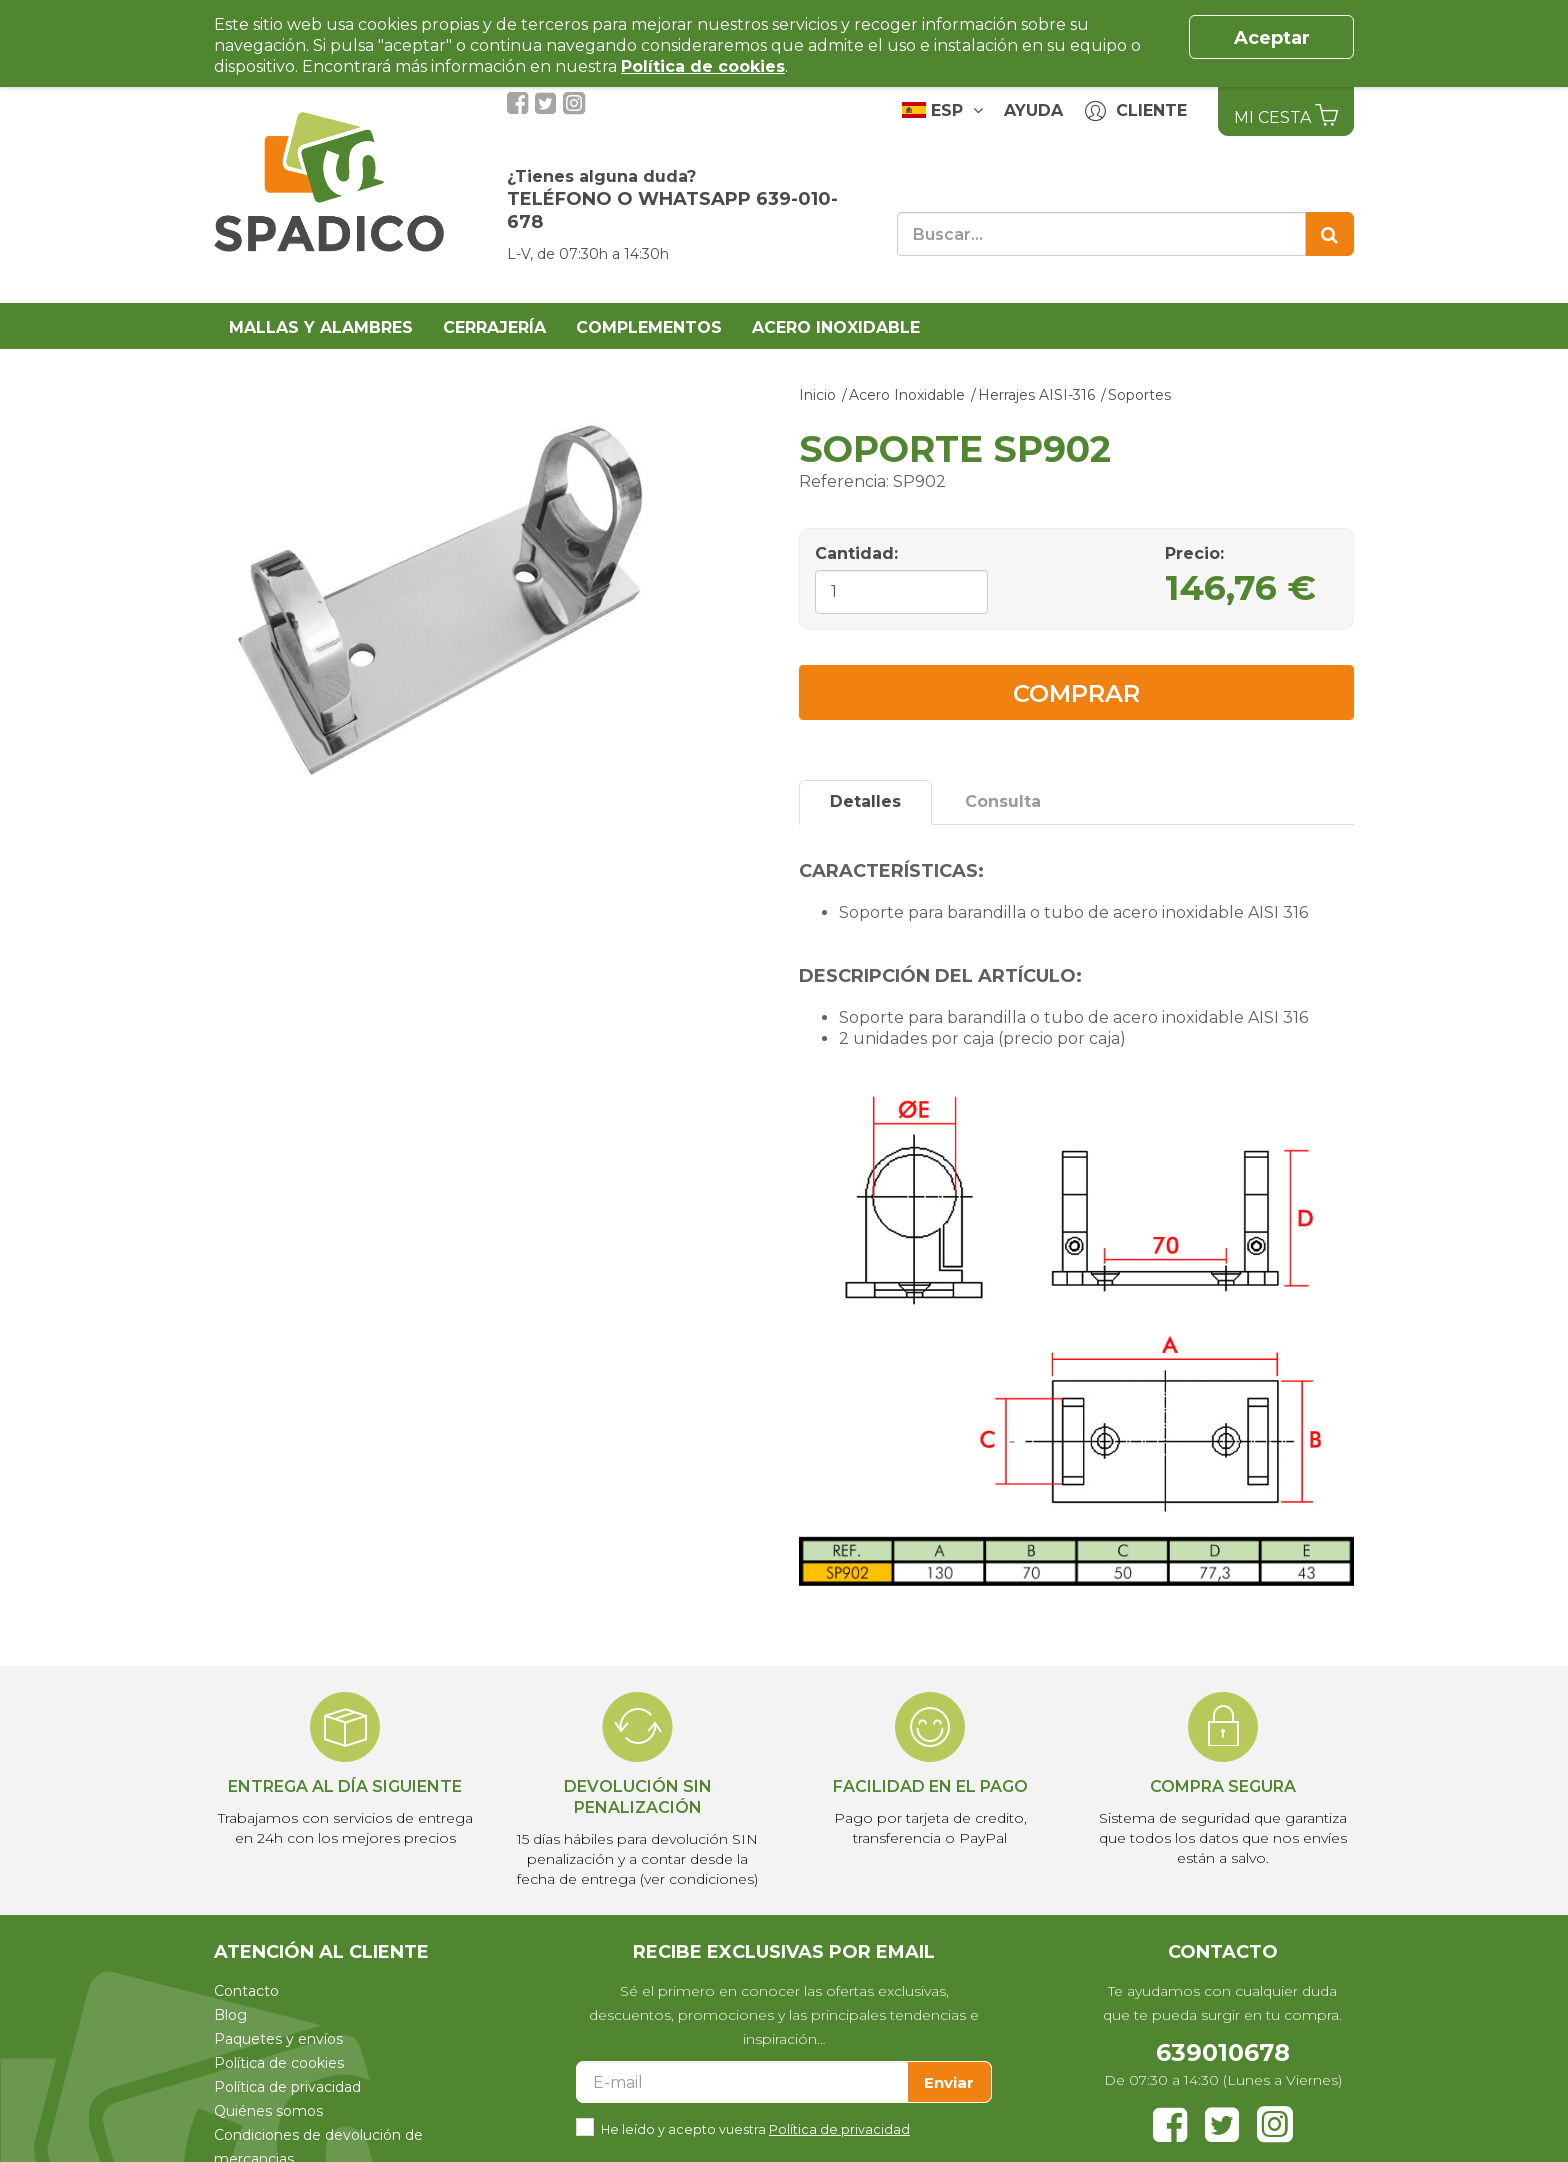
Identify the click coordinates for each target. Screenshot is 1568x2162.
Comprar (1076, 693)
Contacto (246, 1991)
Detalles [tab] (865, 801)
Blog (230, 2015)
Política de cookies (279, 2063)
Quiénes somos (268, 2111)
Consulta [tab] (1003, 801)
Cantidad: (856, 553)
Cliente (1136, 111)
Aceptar (1272, 38)
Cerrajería (494, 327)
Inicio (817, 395)
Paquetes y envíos (278, 2039)
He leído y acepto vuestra (755, 2127)
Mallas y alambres (321, 327)
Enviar (949, 2082)
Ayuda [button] (1033, 110)
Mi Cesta (1286, 115)
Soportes (1139, 395)
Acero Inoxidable (836, 327)
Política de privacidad (287, 2087)
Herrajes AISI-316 (1036, 395)
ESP (942, 110)
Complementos (649, 327)
